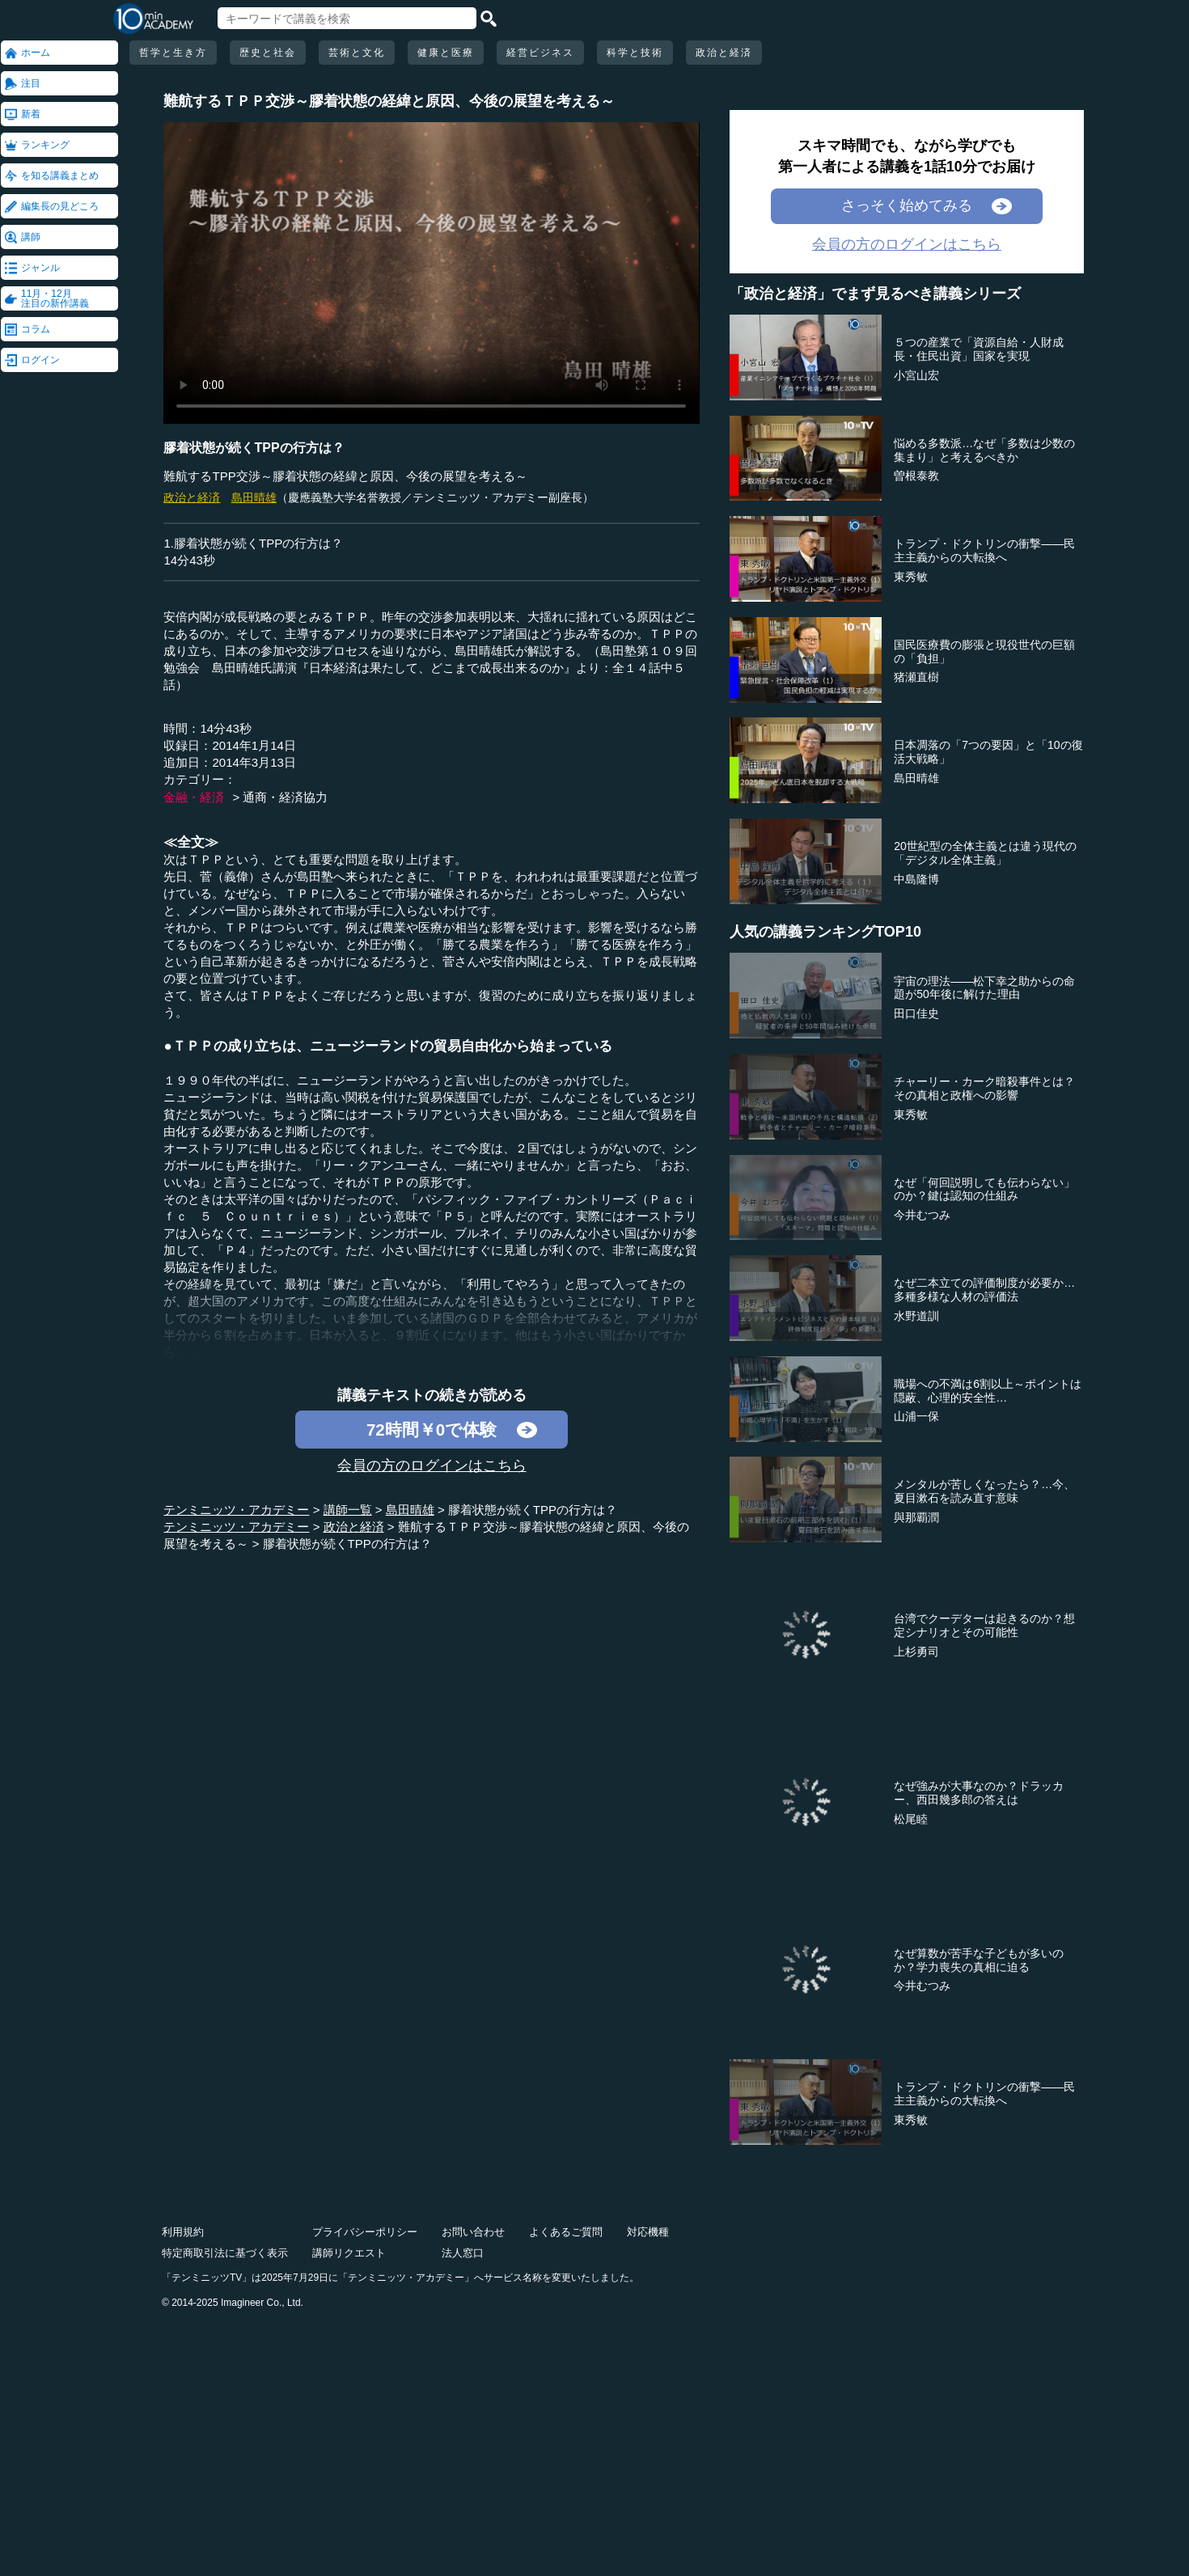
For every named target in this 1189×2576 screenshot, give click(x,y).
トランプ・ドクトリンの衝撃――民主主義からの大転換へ (984, 550)
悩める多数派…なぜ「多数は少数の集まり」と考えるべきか (984, 450)
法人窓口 (463, 2253)
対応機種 (648, 2232)
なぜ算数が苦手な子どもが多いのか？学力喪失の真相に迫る (979, 1960)
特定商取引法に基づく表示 (225, 2253)
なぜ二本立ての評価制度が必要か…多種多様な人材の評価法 (984, 1289)
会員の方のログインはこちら (432, 1465)
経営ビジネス (540, 52)
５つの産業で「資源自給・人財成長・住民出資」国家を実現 (979, 349)
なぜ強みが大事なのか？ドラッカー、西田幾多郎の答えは (979, 1792)
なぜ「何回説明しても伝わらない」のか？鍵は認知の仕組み (984, 1189)
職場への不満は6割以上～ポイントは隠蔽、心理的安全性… (987, 1390)
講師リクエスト (349, 2253)
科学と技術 (635, 52)
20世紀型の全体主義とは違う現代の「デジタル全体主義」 (985, 853)
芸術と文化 (356, 52)
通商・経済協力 (285, 797)
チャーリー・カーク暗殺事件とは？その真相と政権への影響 (984, 1088)
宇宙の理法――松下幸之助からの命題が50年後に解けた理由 (984, 988)
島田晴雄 (254, 497)
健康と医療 (445, 52)
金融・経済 (193, 797)
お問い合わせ (473, 2232)
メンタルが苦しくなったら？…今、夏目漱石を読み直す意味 (984, 1491)
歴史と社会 (267, 52)
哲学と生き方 (173, 52)
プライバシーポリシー (364, 2232)
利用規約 (183, 2232)
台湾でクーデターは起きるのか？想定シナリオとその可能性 (984, 1625)
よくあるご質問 (566, 2232)
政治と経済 (724, 52)
